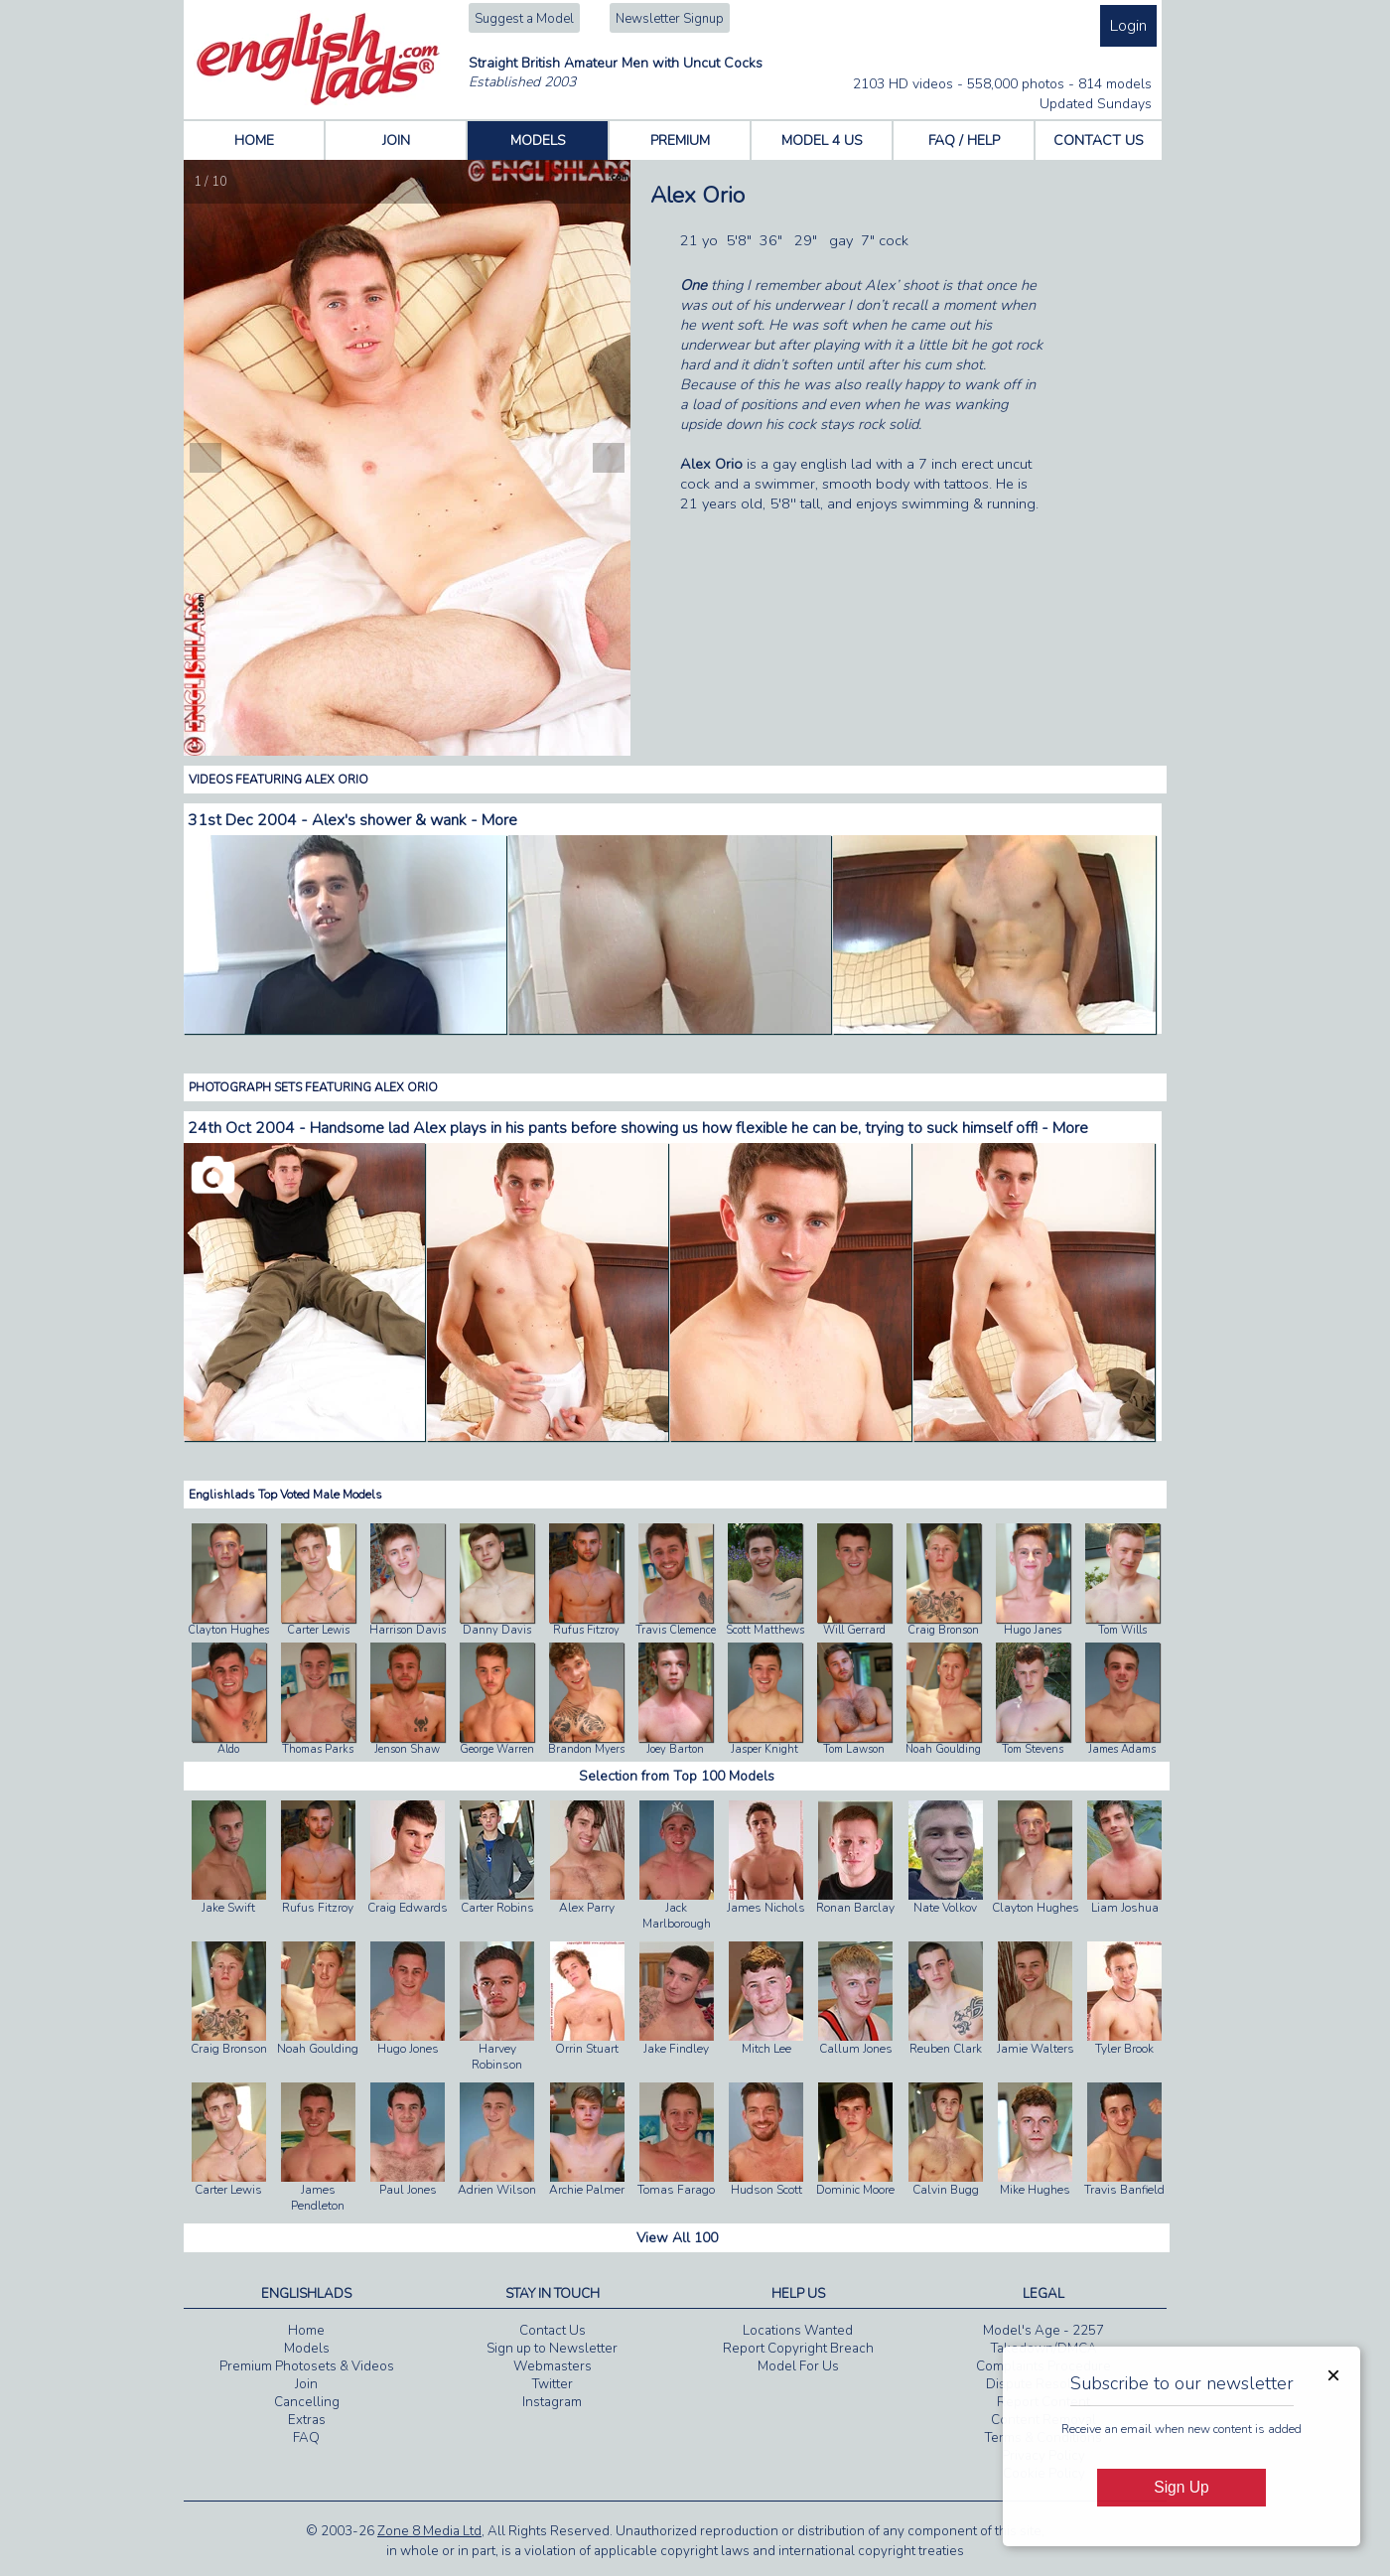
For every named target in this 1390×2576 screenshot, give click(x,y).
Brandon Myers (586, 1749)
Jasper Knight (764, 1749)
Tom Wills (1122, 1630)
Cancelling (307, 2402)
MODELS (538, 140)
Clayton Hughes (228, 1630)
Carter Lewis (318, 1630)
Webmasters (552, 2366)
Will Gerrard (854, 1630)
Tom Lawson (854, 1749)
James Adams (1122, 1749)
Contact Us (552, 2331)
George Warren (497, 1749)
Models (307, 2349)
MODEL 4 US (822, 140)
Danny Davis (497, 1630)
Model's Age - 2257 (1043, 2331)
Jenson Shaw (407, 1749)
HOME (254, 140)
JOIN (396, 140)
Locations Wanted (798, 2331)
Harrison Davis (407, 1630)
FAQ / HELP (964, 140)
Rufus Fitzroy (586, 1630)
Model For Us (798, 2366)
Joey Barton (675, 1749)
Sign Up (1181, 2487)
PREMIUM (680, 140)
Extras (307, 2420)
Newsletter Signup (670, 19)
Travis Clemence (675, 1630)
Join (306, 2384)
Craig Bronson (943, 1630)
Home (306, 2331)
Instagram (552, 2402)
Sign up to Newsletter (552, 2349)
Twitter (552, 2384)
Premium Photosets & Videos (306, 2366)
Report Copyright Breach (798, 2349)
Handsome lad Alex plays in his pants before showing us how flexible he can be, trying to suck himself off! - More (699, 1128)
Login (1128, 26)
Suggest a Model (524, 19)
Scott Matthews (765, 1630)
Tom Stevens (1032, 1749)
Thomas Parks (317, 1749)
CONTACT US (1098, 140)
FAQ (306, 2438)
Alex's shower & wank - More (414, 820)
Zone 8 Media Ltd (429, 2531)
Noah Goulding (943, 1749)
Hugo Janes (1032, 1630)
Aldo (228, 1749)
